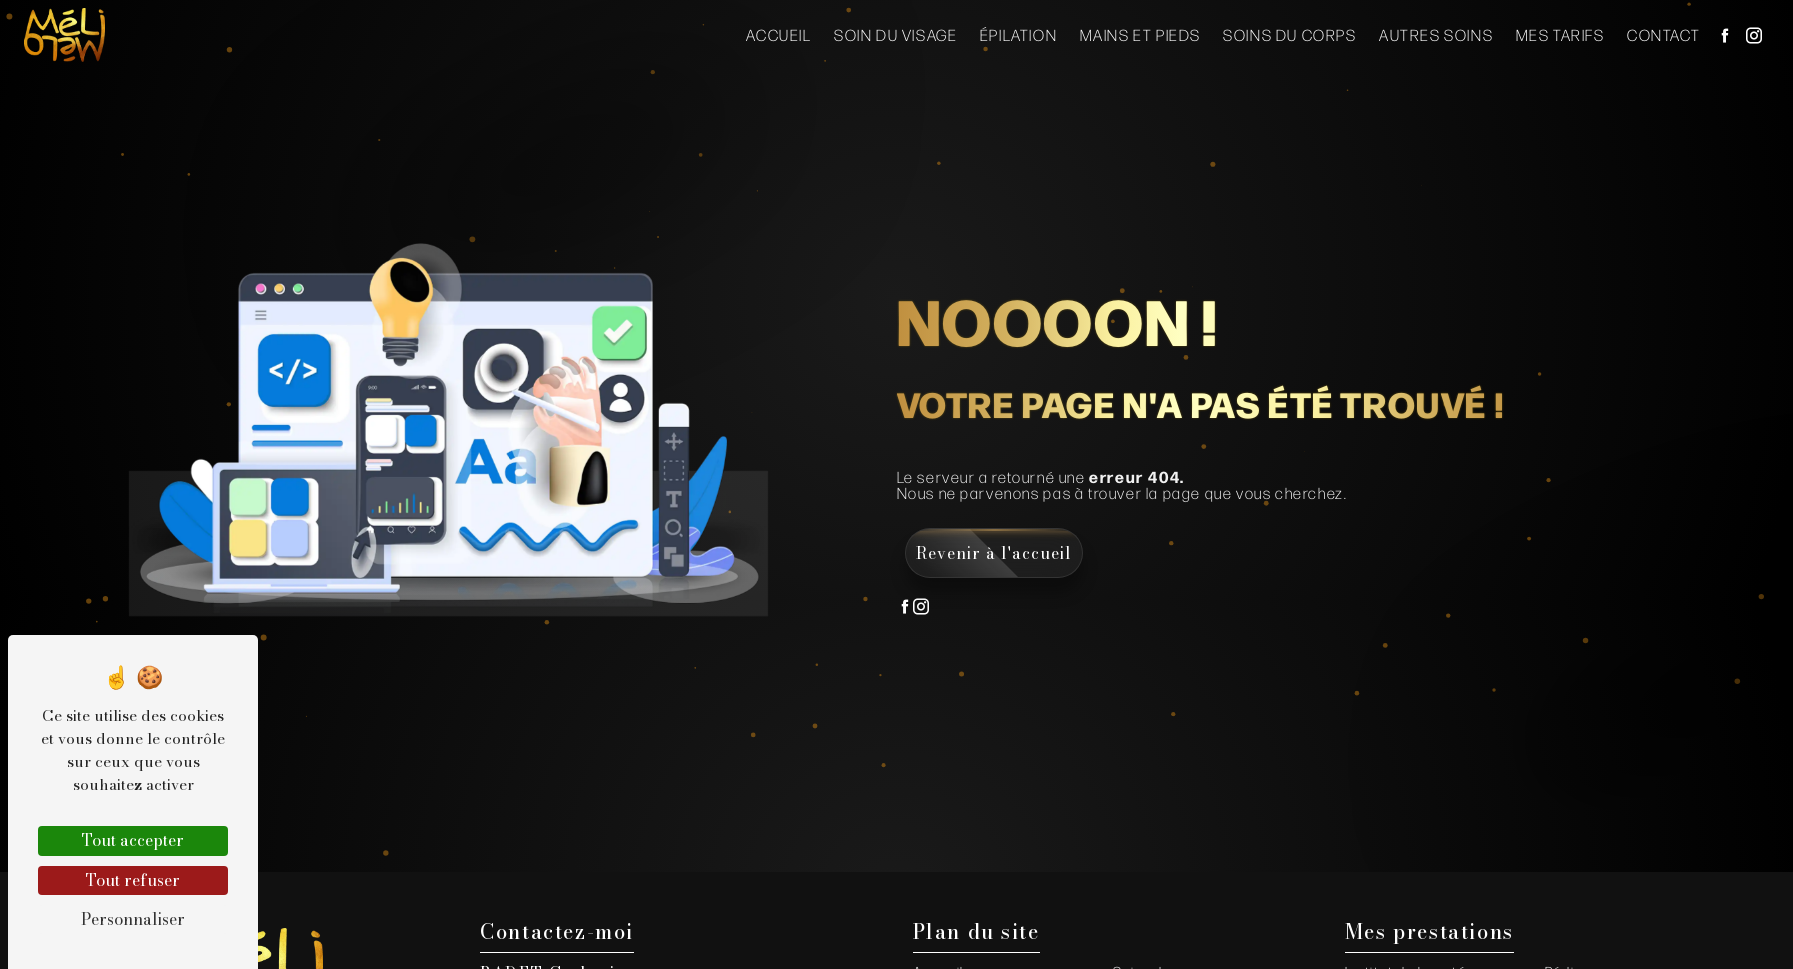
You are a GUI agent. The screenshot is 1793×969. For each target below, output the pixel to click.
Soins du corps (1289, 34)
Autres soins (1436, 34)
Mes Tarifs (1560, 34)
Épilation (1018, 34)
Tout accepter (133, 840)
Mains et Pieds (1140, 34)
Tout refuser (133, 880)
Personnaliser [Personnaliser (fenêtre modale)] (133, 919)
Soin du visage (895, 34)
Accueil (778, 34)
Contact (1663, 34)
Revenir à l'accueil (994, 553)
